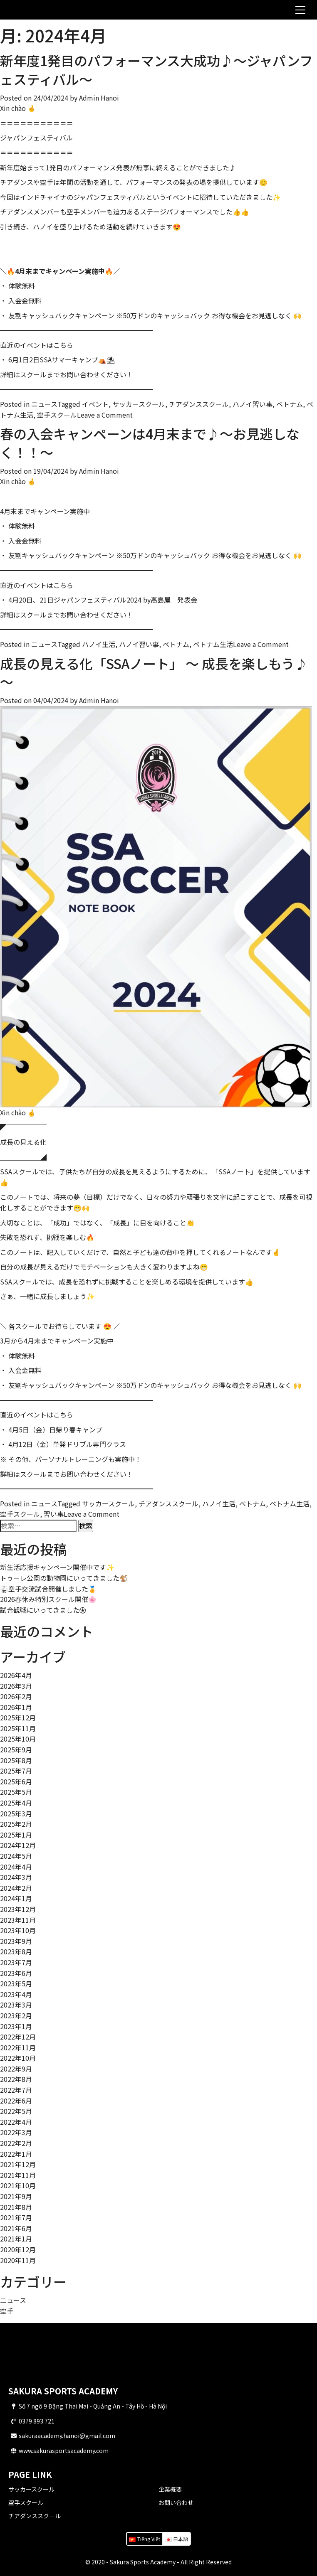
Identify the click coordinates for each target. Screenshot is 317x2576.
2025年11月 (18, 1728)
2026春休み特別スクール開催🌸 (48, 1599)
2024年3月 (16, 1877)
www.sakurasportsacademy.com (64, 2450)
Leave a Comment (105, 415)
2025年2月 (16, 1824)
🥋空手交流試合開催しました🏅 (48, 1589)
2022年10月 (18, 2058)
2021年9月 (16, 2196)
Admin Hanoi (99, 98)
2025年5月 (16, 1792)
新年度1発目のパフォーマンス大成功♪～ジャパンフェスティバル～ (156, 70)
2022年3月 (16, 2132)
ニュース (44, 404)
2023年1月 (16, 2026)
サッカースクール (31, 2489)
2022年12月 (18, 2037)
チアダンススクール (34, 2516)
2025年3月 (16, 1813)
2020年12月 (18, 2249)
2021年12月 (18, 2164)
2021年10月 (18, 2185)
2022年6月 (16, 2101)
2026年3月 (16, 1686)
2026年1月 (16, 1707)
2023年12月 (18, 1909)
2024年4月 (16, 1867)
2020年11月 (18, 2260)
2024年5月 (16, 1856)
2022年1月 (16, 2154)
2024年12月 (18, 1845)
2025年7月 (16, 1771)
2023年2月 (16, 2015)
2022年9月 (16, 2069)
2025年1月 (16, 1835)
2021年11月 (18, 2175)
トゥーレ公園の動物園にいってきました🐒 (64, 1578)
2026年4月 (16, 1675)
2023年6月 (16, 1973)
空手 (6, 2311)
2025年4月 (16, 1803)
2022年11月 (18, 2047)
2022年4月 (16, 2122)
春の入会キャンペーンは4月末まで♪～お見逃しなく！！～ (150, 443)
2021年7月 (16, 2217)
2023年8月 (16, 1951)
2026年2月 (16, 1696)
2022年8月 (16, 2079)
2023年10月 (18, 1930)
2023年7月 (16, 1962)
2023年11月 (18, 1920)
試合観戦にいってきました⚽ (43, 1610)
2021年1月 (16, 2239)
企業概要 (170, 2489)
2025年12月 (18, 1717)
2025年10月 (18, 1739)
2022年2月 (16, 2143)
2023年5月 (16, 1983)
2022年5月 (16, 2111)
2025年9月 (16, 1749)
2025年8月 (16, 1760)
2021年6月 (16, 2228)
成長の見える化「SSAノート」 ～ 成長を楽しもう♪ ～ (154, 672)
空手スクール (25, 2502)
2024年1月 (16, 1898)
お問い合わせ (175, 2502)
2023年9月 (16, 1941)
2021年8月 (16, 2207)
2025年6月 (16, 1781)
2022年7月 (16, 2090)
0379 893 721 (36, 2421)
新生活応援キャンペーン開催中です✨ (57, 1567)
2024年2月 (16, 1888)
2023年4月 (16, 1994)
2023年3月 (16, 2005)
